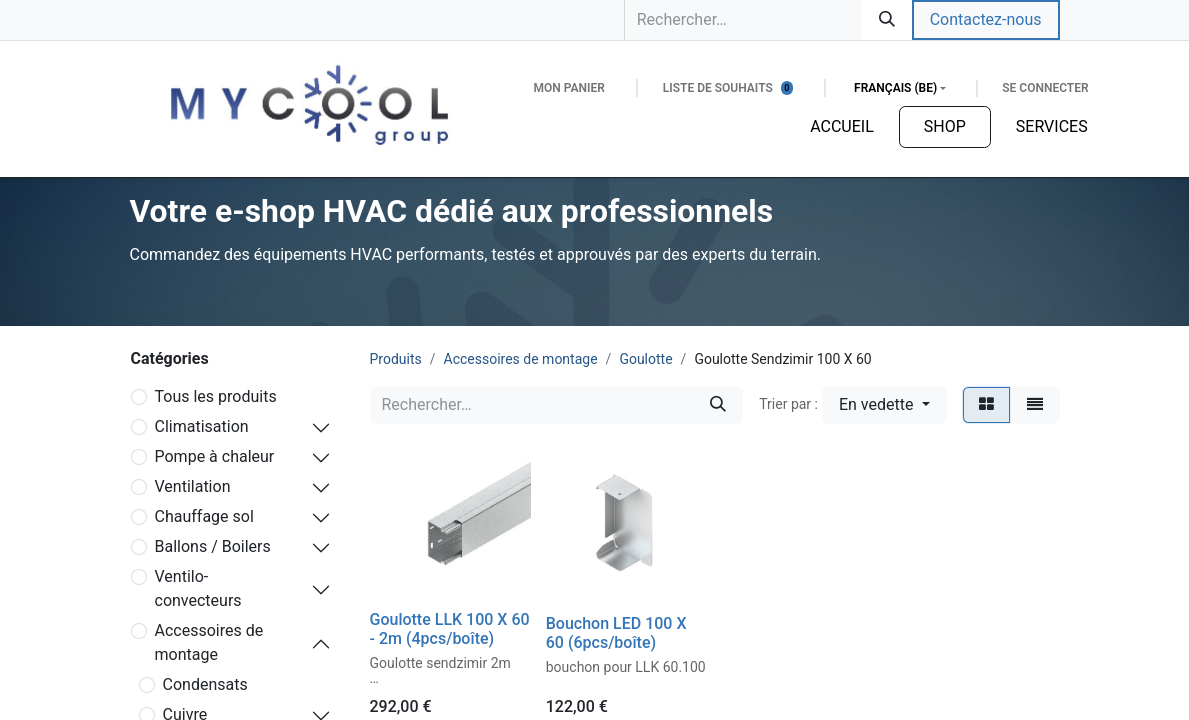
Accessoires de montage (209, 642)
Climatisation (202, 426)
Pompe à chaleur (215, 456)
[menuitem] (842, 127)
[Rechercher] (887, 20)
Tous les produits (216, 396)
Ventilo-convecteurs (198, 588)
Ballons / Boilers (213, 546)
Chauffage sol (204, 516)
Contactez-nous (986, 19)
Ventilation (193, 486)
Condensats (205, 684)
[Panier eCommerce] (568, 88)
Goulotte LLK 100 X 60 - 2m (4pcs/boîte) (450, 629)
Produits (396, 359)
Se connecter (1045, 88)
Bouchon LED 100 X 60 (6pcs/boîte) (616, 633)
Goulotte (645, 359)
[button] (884, 405)
